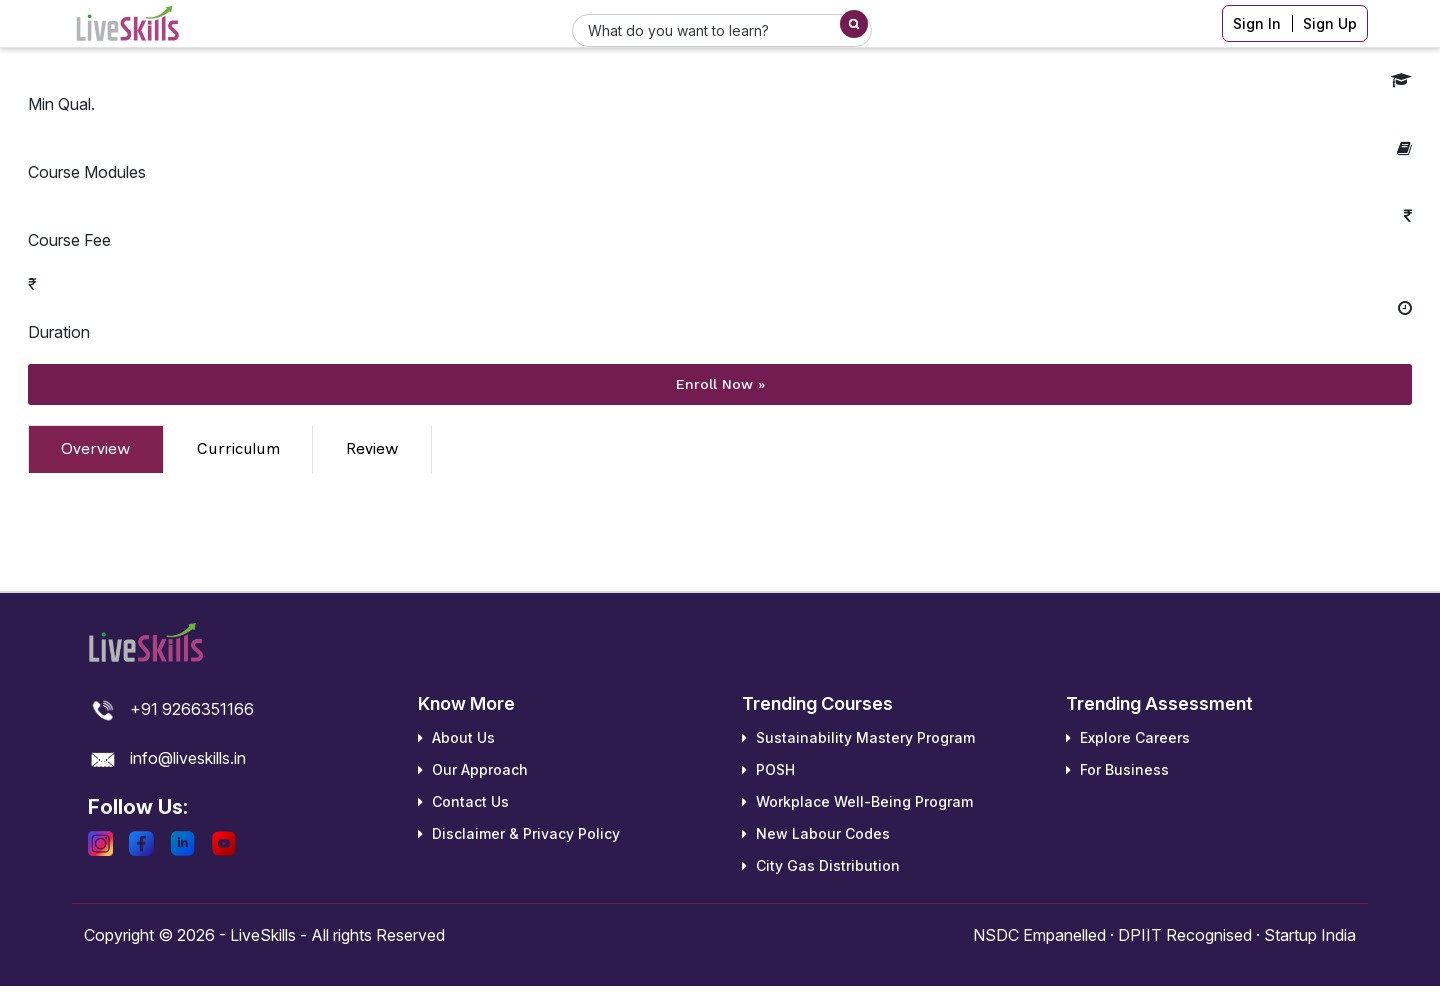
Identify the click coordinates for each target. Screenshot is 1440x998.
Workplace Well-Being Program (857, 801)
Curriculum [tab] (238, 448)
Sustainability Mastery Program (858, 737)
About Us (456, 737)
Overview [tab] (96, 448)
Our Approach (473, 769)
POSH (768, 769)
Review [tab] (372, 448)
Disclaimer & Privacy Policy (519, 833)
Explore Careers (1128, 737)
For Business (1117, 769)
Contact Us (463, 801)
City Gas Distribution (821, 865)
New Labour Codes (816, 833)
